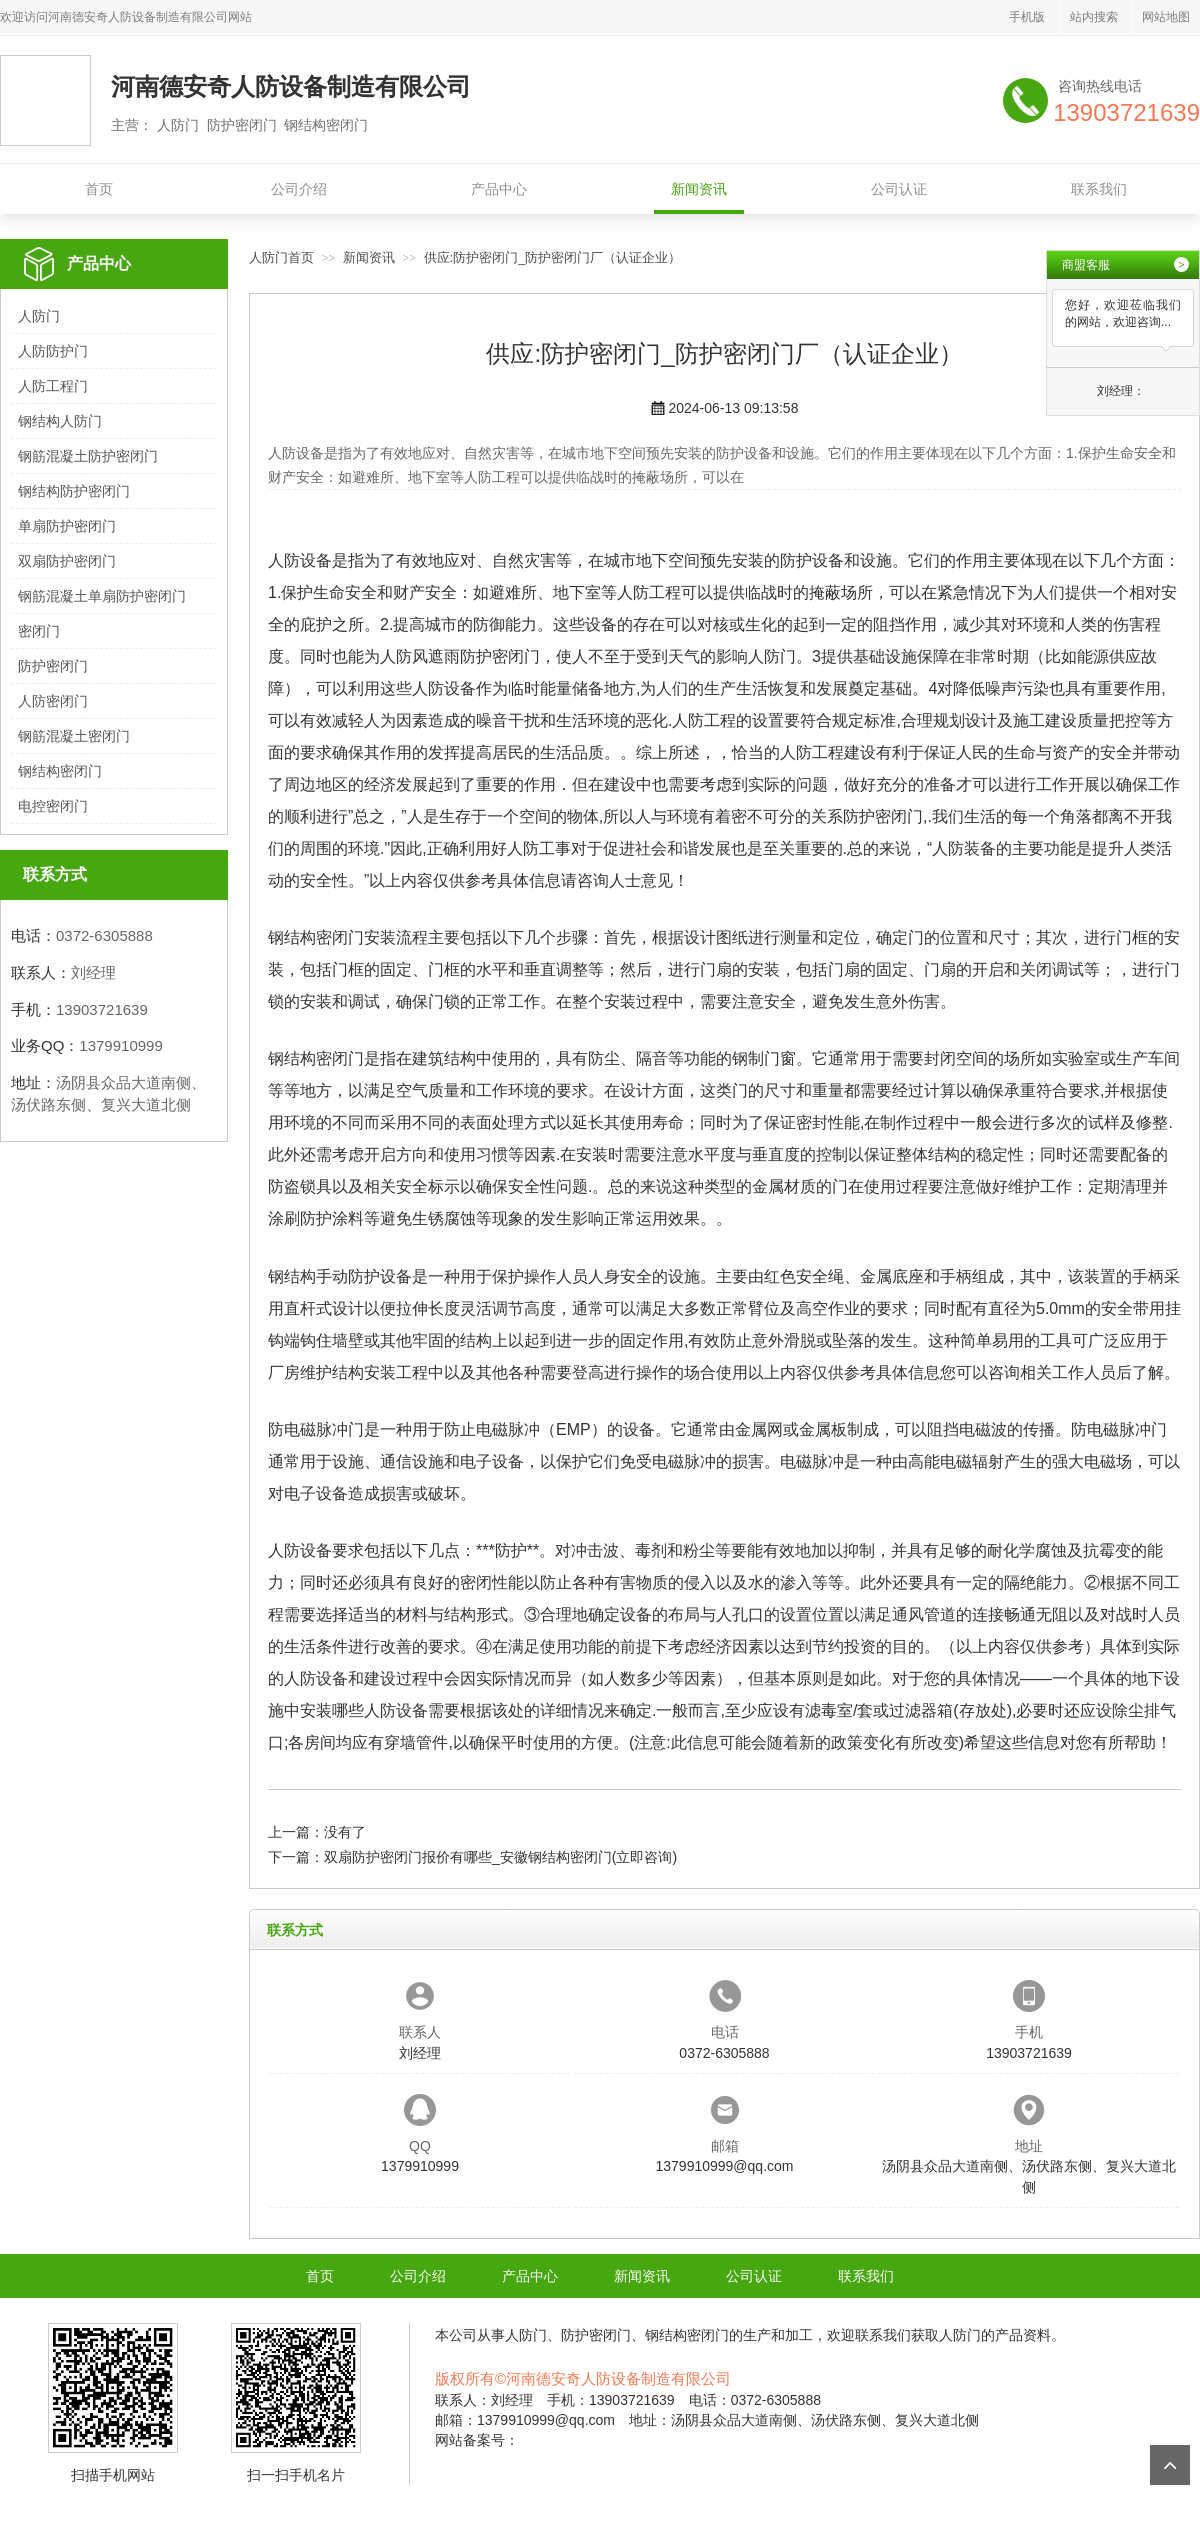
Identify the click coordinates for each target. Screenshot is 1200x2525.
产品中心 (499, 189)
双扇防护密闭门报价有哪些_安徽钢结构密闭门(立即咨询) (500, 1857)
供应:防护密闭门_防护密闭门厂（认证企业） (553, 257)
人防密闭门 (53, 701)
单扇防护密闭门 (67, 526)
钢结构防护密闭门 (74, 491)
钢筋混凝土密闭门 (74, 736)
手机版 (1027, 17)
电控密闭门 (53, 806)
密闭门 (39, 631)
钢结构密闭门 (60, 771)
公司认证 (899, 189)
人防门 (39, 316)
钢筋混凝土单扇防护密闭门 (102, 596)
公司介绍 (299, 189)
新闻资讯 (699, 189)
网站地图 (1166, 17)
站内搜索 (1094, 17)
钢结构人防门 (60, 421)
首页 (99, 189)
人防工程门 (53, 386)
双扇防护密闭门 (67, 561)
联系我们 (1099, 189)
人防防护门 (53, 351)
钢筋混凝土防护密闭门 (88, 456)
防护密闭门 (53, 666)
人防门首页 (281, 257)
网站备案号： (477, 2440)
